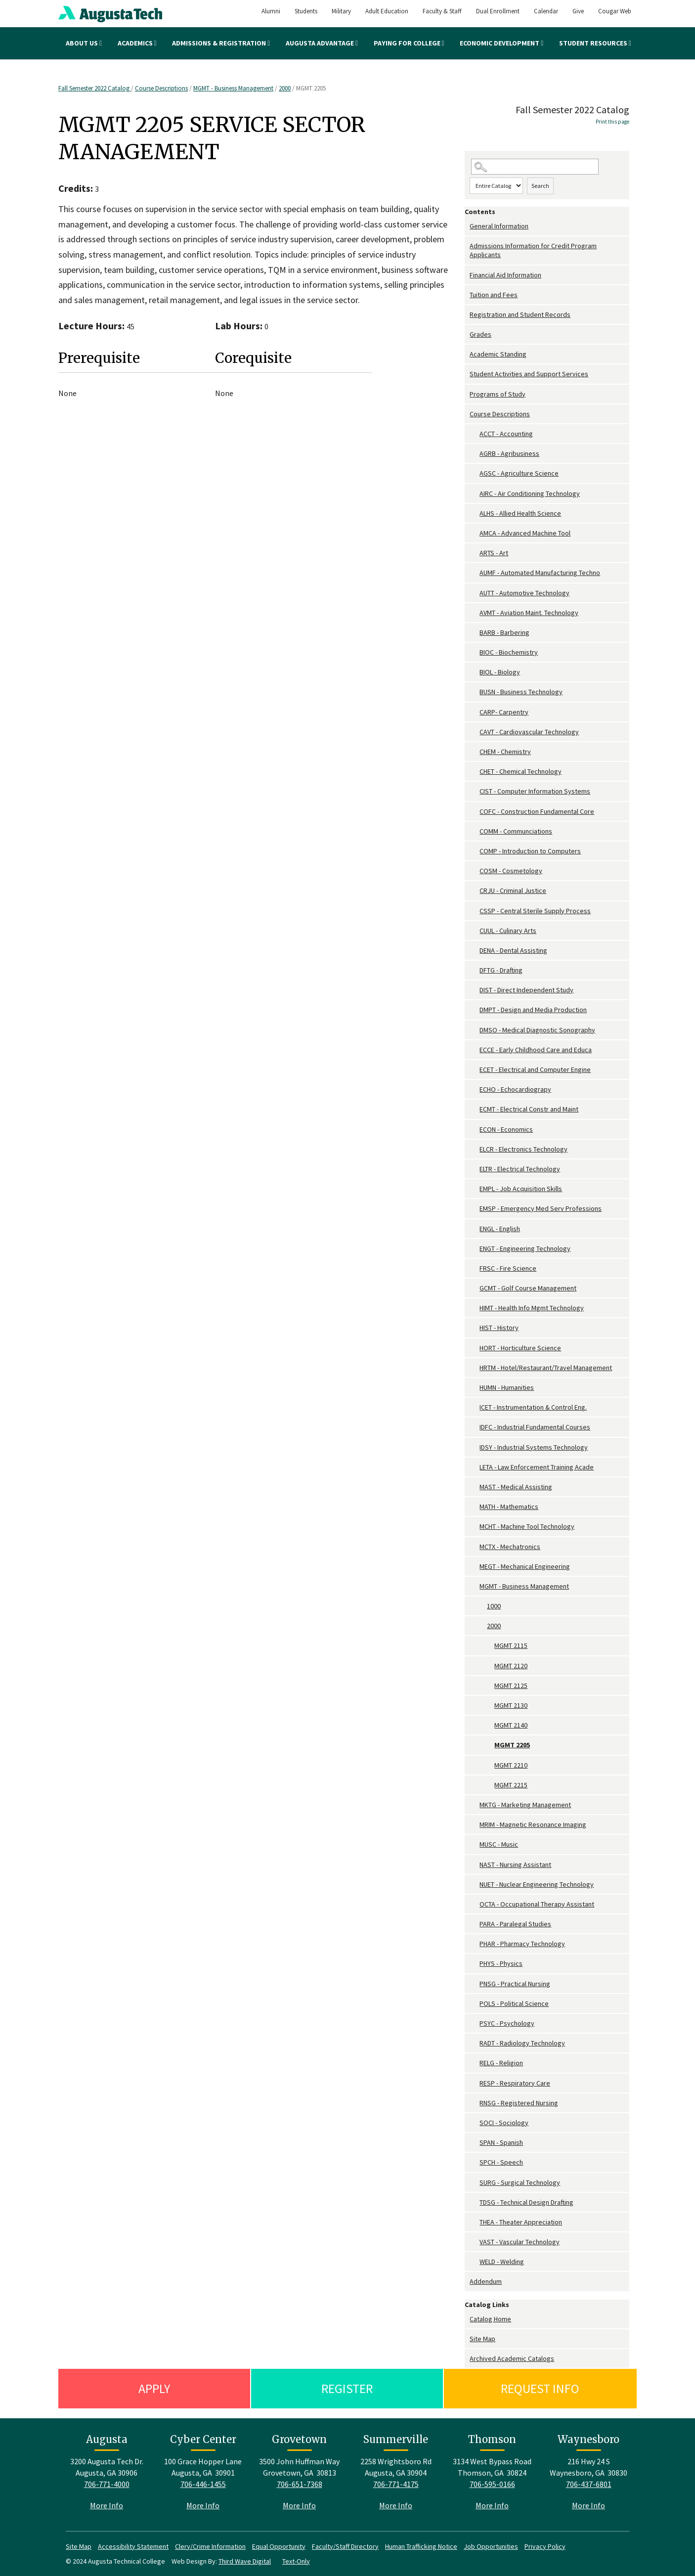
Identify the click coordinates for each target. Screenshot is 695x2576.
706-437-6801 (588, 2484)
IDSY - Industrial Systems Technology (533, 1447)
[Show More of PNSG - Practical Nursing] (474, 1984)
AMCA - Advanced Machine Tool (524, 533)
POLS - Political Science (514, 2003)
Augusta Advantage (322, 43)
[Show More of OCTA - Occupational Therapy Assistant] (474, 1904)
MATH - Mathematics (508, 1506)
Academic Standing (498, 354)
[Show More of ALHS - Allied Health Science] (474, 513)
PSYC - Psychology (506, 2023)
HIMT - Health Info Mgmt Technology (531, 1307)
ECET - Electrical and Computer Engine (535, 1069)
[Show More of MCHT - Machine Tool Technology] (474, 1526)
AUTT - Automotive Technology (524, 592)
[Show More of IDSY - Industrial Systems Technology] (474, 1447)
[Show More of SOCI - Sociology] (474, 2123)
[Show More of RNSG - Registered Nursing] (474, 2103)
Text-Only (296, 2561)
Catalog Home (490, 2318)
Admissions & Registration (221, 43)
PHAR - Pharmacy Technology (522, 1943)
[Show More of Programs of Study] (467, 394)
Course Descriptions (161, 88)
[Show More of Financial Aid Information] (467, 275)
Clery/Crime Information (210, 2546)
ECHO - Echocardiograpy (515, 1089)
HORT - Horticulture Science (520, 1347)
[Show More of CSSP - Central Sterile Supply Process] (474, 911)
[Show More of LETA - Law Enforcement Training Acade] (474, 1467)
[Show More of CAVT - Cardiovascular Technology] (474, 732)
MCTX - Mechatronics (509, 1546)
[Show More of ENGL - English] (474, 1229)
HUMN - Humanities (506, 1387)
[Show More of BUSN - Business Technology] (474, 692)
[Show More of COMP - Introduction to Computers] (474, 851)
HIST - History (499, 1327)
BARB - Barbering (504, 632)
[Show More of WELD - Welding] (474, 2262)
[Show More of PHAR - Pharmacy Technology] (474, 1944)
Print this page (612, 121)
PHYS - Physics (500, 1963)
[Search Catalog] (535, 167)
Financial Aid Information (505, 274)
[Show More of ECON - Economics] (474, 1129)
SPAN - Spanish (501, 2142)
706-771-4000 (107, 2484)
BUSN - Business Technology (521, 691)
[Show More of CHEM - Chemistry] (474, 752)
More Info (106, 2505)
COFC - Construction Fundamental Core (536, 811)
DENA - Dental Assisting (513, 950)
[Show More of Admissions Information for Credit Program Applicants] (467, 246)
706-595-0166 (492, 2484)
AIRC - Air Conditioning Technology (529, 493)
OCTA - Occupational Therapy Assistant (536, 1904)
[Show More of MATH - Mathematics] (474, 1507)
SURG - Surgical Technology (519, 2182)
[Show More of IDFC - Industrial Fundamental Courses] (474, 1427)
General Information (499, 226)
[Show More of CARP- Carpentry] (474, 712)
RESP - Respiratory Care (514, 2083)
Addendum (486, 2281)
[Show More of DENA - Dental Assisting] (474, 950)
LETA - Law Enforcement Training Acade (536, 1467)
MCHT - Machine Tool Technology (526, 1526)
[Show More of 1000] (481, 1606)
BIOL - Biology (499, 671)
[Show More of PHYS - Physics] (474, 1963)
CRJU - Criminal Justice (512, 890)
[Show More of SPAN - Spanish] (474, 2142)
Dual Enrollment (498, 11)
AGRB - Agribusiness (509, 453)
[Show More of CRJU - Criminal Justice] (474, 890)
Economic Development (501, 43)
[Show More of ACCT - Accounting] (474, 434)
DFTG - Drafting (500, 970)
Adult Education (386, 11)
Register (347, 2388)
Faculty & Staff (442, 11)
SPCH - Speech (501, 2162)
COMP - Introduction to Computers (530, 850)
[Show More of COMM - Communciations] (474, 831)
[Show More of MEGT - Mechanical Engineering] (474, 1566)
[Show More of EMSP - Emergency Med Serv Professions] (474, 1208)
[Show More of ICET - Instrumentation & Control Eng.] (474, 1407)
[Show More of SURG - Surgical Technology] (474, 2182)
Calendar (546, 11)
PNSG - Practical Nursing (514, 1983)
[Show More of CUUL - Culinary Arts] (474, 931)
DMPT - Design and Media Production (533, 1009)
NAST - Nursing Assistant (515, 1864)
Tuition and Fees (494, 294)
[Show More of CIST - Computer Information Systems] (474, 791)
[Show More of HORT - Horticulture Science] (474, 1348)
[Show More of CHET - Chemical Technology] (474, 771)
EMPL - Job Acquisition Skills (520, 1188)
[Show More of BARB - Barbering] (474, 632)
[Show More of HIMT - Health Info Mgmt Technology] (474, 1308)
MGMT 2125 (510, 1685)
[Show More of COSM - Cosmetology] (474, 871)
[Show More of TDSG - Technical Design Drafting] (474, 2202)
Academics (137, 43)
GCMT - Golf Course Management (527, 1288)
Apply (154, 2388)
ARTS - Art (493, 552)
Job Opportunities (491, 2546)
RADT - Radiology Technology (522, 2043)
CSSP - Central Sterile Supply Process (535, 910)
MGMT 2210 (510, 1765)
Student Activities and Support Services (529, 373)
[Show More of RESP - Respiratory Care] (474, 2083)
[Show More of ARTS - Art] (474, 553)
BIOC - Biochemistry (508, 652)
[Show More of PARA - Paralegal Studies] (474, 1924)
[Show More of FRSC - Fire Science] (474, 1268)
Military (341, 11)
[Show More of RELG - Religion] (474, 2063)
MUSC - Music (498, 1844)
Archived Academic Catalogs (512, 2358)
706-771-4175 (396, 2484)
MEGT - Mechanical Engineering (524, 1566)
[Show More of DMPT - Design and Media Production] (474, 1010)
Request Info (540, 2388)
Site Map (482, 2338)
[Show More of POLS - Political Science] (474, 2003)
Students (306, 11)
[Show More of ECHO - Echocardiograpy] (474, 1089)
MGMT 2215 (510, 1784)
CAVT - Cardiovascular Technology (529, 731)
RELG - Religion (501, 2062)
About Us (84, 43)
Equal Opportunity (278, 2546)
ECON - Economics (506, 1129)
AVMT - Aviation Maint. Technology (528, 612)
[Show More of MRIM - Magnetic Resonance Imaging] (474, 1824)
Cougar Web (614, 11)
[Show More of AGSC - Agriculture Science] (474, 473)
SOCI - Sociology (503, 2122)
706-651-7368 (299, 2484)
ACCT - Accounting (506, 433)
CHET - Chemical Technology (520, 771)
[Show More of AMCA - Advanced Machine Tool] (474, 533)
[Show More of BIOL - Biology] (474, 672)
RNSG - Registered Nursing (518, 2102)
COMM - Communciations (515, 831)
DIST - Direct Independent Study (526, 989)
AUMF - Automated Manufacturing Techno (539, 572)
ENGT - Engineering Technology (524, 1248)
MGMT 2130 (510, 1705)
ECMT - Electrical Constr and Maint (528, 1109)
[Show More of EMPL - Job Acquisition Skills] (474, 1189)
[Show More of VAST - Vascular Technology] (474, 2242)
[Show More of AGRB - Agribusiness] (474, 453)
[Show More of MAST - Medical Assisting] (474, 1487)
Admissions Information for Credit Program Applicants (533, 250)
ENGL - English (499, 1228)
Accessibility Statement (133, 2546)
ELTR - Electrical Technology (519, 1168)
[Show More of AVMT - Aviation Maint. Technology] (474, 613)
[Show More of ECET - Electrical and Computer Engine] (474, 1069)
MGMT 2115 (510, 1645)
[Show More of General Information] (467, 226)
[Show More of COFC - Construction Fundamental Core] (474, 811)
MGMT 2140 (510, 1725)
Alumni (270, 11)
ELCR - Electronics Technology (523, 1149)
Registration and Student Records (520, 314)
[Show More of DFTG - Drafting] (474, 970)
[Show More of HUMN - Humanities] (474, 1387)
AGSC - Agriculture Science (519, 473)
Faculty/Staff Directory (345, 2546)
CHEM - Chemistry (505, 751)
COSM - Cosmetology (510, 870)
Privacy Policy (544, 2546)
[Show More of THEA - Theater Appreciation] (474, 2222)
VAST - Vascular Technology (519, 2241)
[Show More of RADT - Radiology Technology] (474, 2043)
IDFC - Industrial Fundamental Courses (534, 1426)
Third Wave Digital (244, 2561)
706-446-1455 (203, 2484)
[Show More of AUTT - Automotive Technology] (474, 593)
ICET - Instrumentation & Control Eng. (533, 1407)
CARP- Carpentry (503, 712)
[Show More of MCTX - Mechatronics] (474, 1547)
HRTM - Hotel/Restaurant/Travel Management (545, 1367)
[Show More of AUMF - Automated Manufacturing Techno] (474, 573)
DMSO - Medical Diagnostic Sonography (537, 1029)
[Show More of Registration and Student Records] (467, 314)
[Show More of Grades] (467, 334)
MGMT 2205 (512, 1744)
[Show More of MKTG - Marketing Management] (474, 1805)
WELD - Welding (501, 2261)
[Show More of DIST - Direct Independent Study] (474, 990)
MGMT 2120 (510, 1665)
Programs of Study (497, 394)
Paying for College (409, 43)
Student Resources (595, 43)
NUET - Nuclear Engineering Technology (536, 1884)
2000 (285, 88)
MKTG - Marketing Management (525, 1804)
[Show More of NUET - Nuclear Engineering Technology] (474, 1884)
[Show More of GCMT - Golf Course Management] (474, 1288)
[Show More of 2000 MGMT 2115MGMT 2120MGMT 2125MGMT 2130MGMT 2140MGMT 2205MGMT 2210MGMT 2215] (481, 1626)
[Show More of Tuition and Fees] (467, 295)
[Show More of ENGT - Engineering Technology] (474, 1248)
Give (578, 11)
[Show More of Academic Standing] (467, 354)
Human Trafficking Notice (421, 2546)
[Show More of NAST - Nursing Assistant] (474, 1865)
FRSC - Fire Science (507, 1268)
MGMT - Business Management (233, 88)
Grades (480, 334)
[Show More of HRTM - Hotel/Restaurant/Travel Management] (474, 1368)
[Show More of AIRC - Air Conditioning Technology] (474, 493)
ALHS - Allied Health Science (520, 513)
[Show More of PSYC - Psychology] (474, 2023)
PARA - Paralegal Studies (515, 1923)
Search (540, 185)
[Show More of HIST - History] (474, 1328)
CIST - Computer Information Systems (534, 791)
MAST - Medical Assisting (515, 1486)
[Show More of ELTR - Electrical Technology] (474, 1169)
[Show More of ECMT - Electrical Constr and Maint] (474, 1109)
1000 (494, 1605)
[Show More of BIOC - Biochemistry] (474, 652)
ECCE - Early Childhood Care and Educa (535, 1049)
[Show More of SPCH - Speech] (474, 2162)
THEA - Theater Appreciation (520, 2222)
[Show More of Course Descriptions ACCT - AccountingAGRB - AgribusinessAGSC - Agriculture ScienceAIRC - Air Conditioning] (467, 414)
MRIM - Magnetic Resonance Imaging (532, 1824)
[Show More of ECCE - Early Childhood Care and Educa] (474, 1050)
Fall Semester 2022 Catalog (94, 88)
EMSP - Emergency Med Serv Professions (540, 1208)
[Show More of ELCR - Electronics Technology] (474, 1149)
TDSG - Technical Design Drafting (526, 2202)
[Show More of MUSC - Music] (474, 1844)
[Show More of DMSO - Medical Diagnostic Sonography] (474, 1030)
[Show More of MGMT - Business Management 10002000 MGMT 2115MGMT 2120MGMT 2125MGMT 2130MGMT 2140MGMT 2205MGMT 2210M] (474, 1586)
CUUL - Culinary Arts (507, 930)
